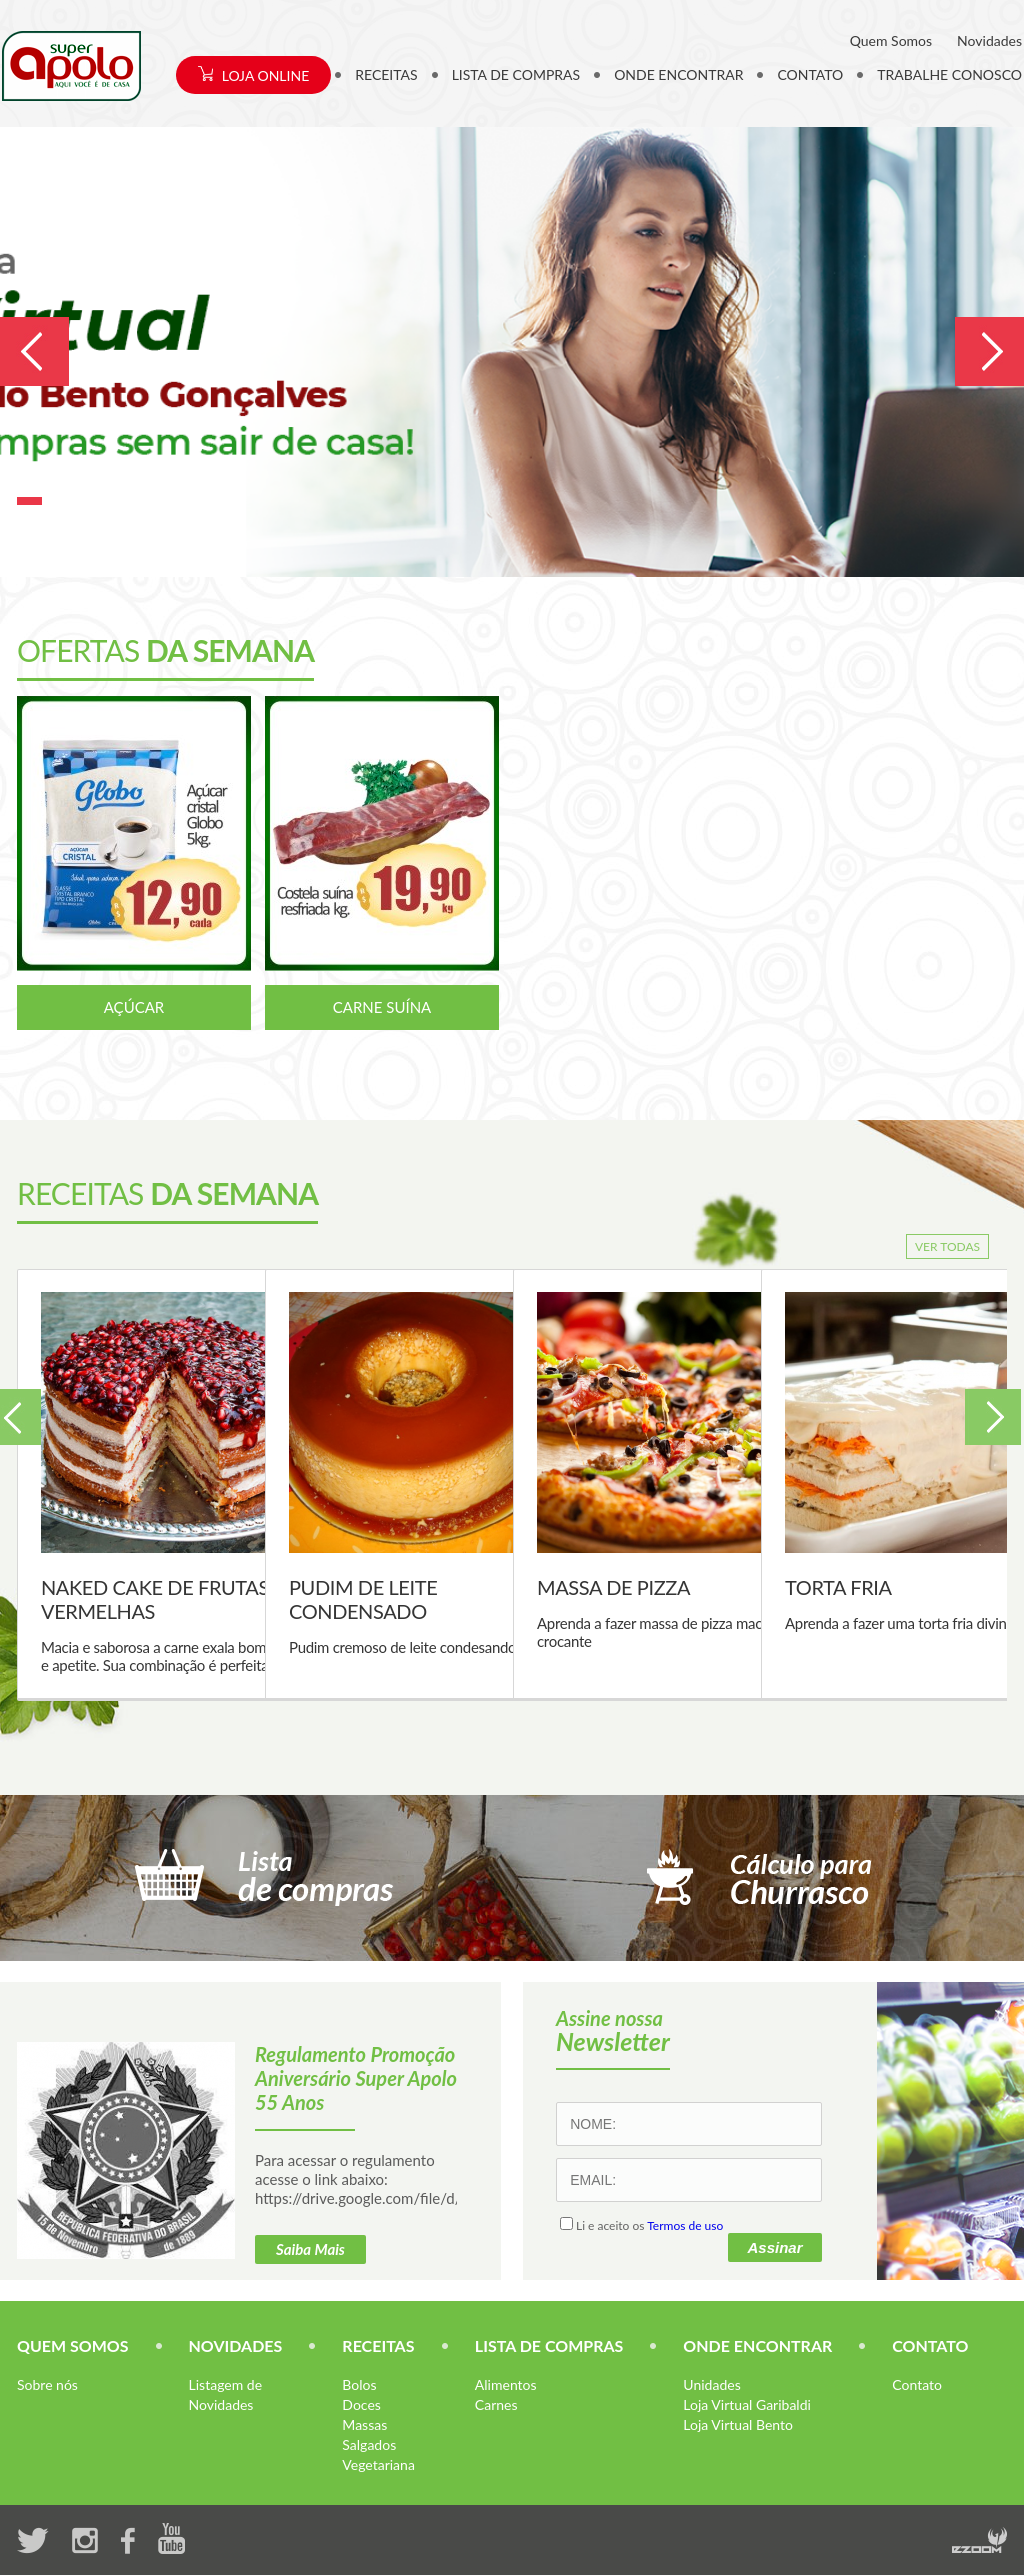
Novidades (989, 40)
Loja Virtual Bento (738, 2424)
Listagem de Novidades (225, 2394)
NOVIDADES (236, 2345)
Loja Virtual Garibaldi (747, 2404)
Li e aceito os (641, 2225)
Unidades (711, 2384)
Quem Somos (891, 40)
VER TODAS (947, 1246)
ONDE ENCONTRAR (678, 74)
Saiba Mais (310, 2249)
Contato (917, 2384)
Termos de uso (685, 2225)
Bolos (359, 2384)
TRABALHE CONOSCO (949, 74)
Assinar (774, 2247)
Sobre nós (47, 2384)
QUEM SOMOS (73, 2345)
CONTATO (810, 74)
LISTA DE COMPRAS (516, 74)
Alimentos (506, 2384)
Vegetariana (378, 2464)
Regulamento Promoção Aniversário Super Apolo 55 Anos (356, 2078)
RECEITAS (386, 74)
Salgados (369, 2444)
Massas (364, 2424)
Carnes (496, 2404)
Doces (361, 2404)
